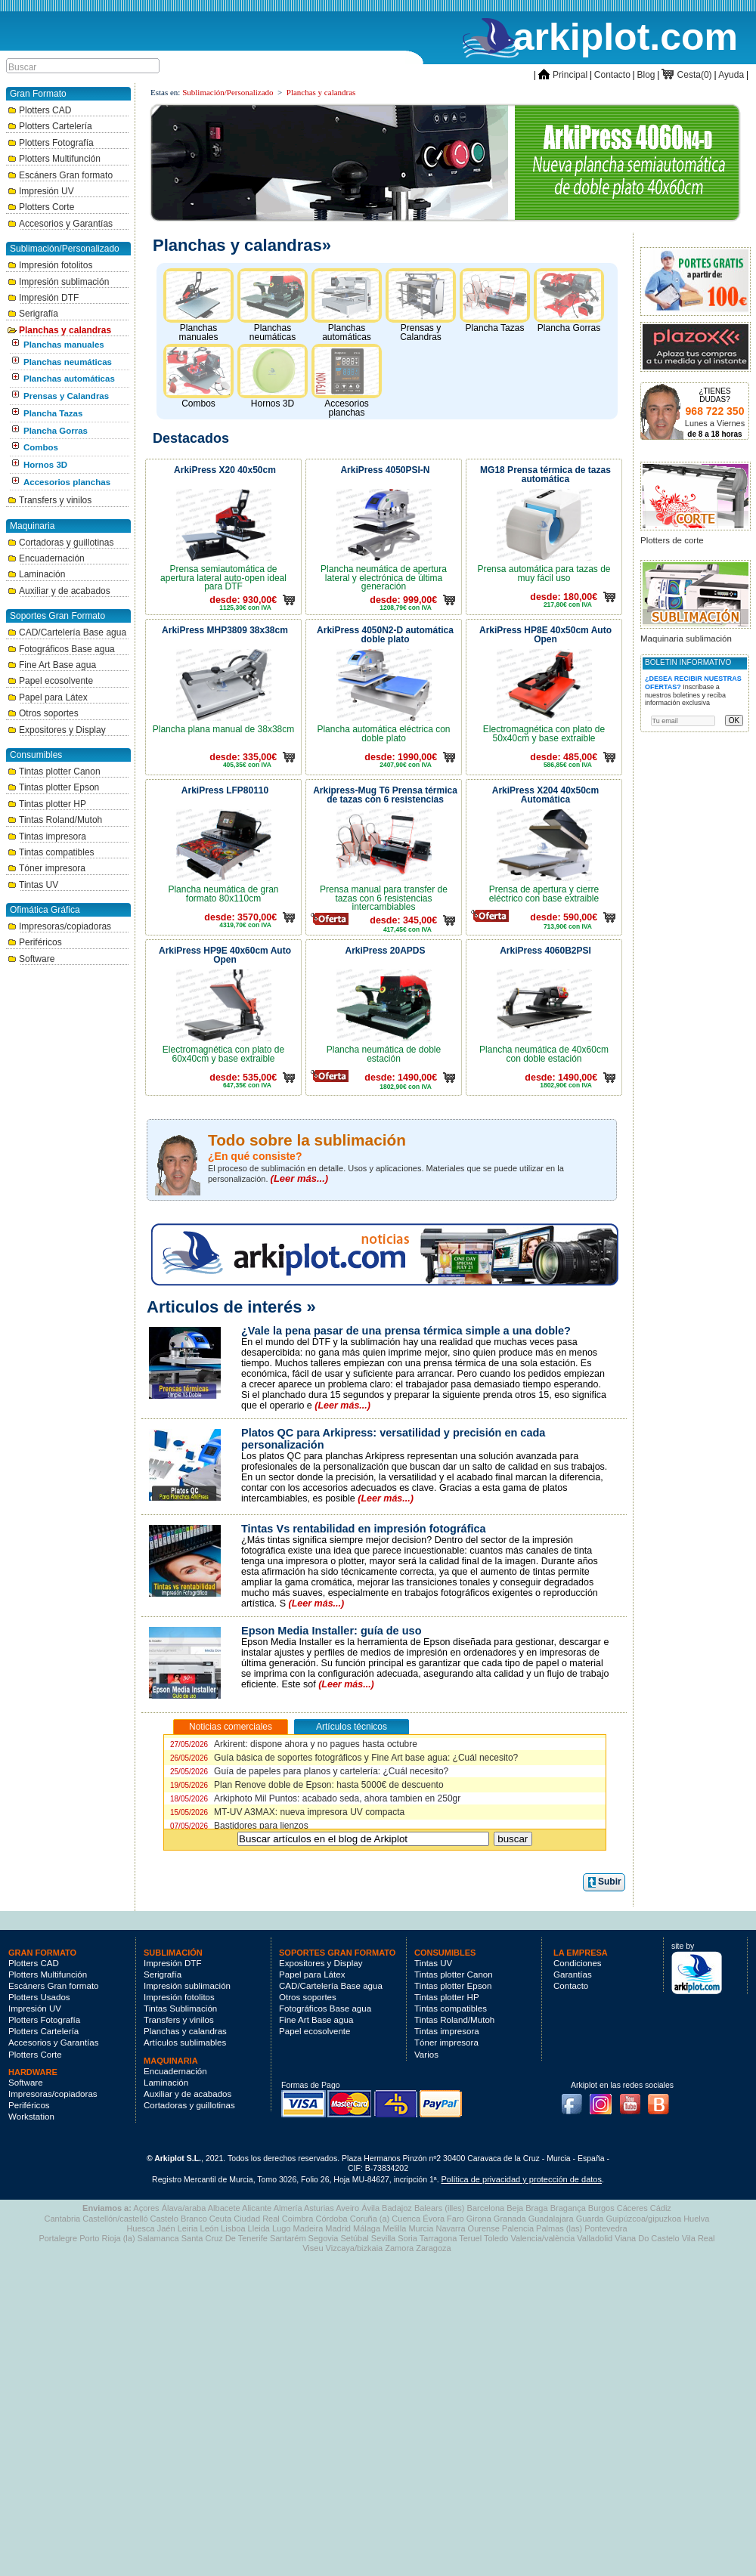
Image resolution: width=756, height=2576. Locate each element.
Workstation (31, 2116)
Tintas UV (33, 885)
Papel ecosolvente (50, 681)
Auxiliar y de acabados (59, 591)
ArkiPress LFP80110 (224, 790)
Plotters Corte (41, 207)
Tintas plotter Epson (53, 787)
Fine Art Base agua (52, 665)
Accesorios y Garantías (60, 223)
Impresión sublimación (58, 282)
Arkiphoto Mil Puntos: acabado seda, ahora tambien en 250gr (315, 1798)
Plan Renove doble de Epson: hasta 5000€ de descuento (307, 1785)
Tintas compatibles (51, 852)
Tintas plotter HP (47, 804)
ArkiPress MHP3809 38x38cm (225, 630)
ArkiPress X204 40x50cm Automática (545, 795)
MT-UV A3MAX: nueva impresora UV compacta (287, 1812)
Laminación (36, 574)
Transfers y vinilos (49, 500)
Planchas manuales (63, 344)
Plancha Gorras (55, 430)
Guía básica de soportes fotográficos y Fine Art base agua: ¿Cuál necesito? (344, 1757)
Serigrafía (33, 313)
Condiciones (577, 1963)
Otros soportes (43, 713)
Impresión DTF (43, 297)
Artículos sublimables (185, 2042)
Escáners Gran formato (60, 175)
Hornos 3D (45, 464)
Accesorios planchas (66, 482)
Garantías (572, 1974)
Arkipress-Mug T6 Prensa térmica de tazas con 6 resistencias (385, 795)
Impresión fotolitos (50, 265)
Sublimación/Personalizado (227, 92)
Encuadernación (46, 558)
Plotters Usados (39, 1997)
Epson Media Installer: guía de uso (331, 1631)
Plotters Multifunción (54, 158)
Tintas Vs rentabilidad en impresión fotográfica (363, 1529)
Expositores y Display (57, 730)
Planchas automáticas (69, 378)
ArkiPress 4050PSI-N (384, 470)
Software (31, 959)
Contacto (612, 75)
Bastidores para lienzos (239, 1825)
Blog (646, 75)
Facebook (575, 2099)
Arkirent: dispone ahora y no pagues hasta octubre (293, 1744)
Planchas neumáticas (67, 361)
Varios (426, 2054)
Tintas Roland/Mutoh (55, 820)
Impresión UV (41, 191)
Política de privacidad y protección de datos (522, 2179)
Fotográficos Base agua (61, 649)
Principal (562, 75)
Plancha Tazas (52, 413)
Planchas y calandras (59, 330)
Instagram (604, 2099)
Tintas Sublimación (180, 2008)
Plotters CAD (39, 110)
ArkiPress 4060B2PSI (545, 950)
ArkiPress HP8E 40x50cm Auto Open (545, 635)
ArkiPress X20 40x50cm (225, 470)
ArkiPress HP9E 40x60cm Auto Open (225, 955)
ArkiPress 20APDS (385, 950)
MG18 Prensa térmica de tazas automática (545, 474)
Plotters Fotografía (51, 143)
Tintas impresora (47, 836)
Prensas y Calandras (66, 395)
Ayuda (731, 75)
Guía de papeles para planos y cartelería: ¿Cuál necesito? (309, 1771)
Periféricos (35, 942)
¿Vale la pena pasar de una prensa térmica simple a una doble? (406, 1331)
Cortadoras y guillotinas (60, 542)
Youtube (634, 2099)
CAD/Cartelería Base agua (67, 632)
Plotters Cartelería (50, 126)
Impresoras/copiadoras (59, 926)
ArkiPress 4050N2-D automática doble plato (385, 635)
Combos (40, 447)
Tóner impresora (46, 868)
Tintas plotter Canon (54, 771)
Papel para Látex (48, 697)
